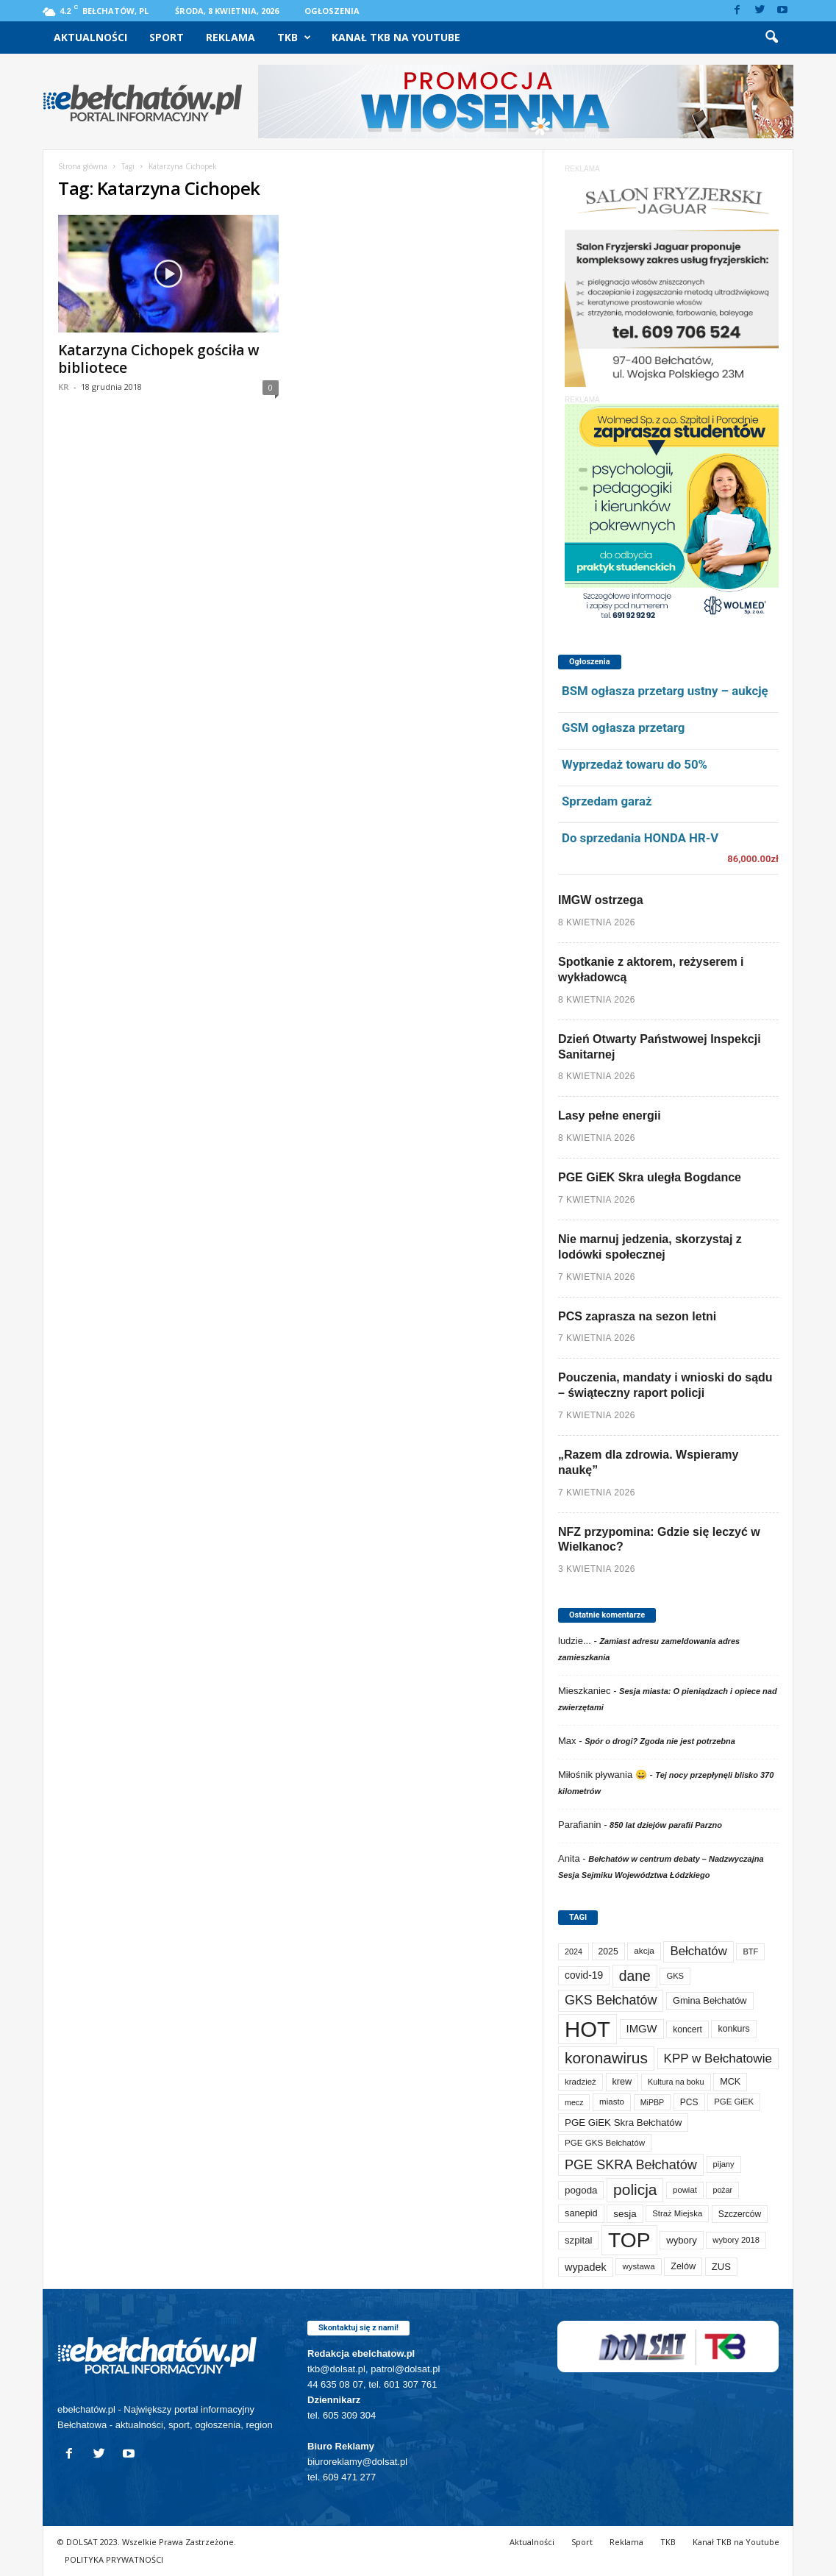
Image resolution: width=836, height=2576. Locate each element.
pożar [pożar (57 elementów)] (722, 2189)
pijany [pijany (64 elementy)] (724, 2164)
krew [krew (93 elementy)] (622, 2082)
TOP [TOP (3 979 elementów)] (629, 2240)
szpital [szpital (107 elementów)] (578, 2240)
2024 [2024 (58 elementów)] (573, 1951)
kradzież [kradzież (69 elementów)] (580, 2081)
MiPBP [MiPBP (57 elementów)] (652, 2102)
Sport (166, 37)
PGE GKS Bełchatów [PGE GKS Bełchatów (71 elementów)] (605, 2142)
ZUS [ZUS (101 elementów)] (721, 2266)
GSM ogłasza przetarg (623, 727)
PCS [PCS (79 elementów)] (689, 2102)
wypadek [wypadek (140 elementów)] (586, 2267)
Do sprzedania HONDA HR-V (640, 837)
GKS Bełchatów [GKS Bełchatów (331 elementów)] (611, 2000)
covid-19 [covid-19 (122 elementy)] (584, 1975)
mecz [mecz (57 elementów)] (574, 2102)
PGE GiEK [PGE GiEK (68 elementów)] (734, 2101)
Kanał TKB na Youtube (396, 37)
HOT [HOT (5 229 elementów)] (587, 2029)
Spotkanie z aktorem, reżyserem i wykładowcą (651, 969)
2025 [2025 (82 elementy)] (608, 1951)
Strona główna (82, 166)
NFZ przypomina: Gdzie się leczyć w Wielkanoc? (659, 1540)
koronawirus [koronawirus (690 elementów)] (606, 2057)
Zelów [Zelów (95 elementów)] (683, 2265)
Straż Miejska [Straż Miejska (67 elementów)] (677, 2213)
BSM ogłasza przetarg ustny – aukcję (665, 690)
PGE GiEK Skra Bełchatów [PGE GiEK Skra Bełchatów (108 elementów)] (623, 2122)
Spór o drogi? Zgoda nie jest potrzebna (660, 1741)
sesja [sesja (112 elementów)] (624, 2213)
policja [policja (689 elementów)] (635, 2189)
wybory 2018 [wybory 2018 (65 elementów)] (736, 2239)
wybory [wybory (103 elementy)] (681, 2240)
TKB (294, 37)
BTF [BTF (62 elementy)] (750, 1951)
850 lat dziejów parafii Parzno (666, 1825)
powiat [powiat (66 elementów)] (685, 2189)
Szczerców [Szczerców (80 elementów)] (739, 2214)
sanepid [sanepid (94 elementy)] (581, 2213)
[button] (771, 37)
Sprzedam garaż (606, 801)
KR (63, 386)
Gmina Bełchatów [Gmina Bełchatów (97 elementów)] (710, 2000)
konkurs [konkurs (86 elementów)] (733, 2029)
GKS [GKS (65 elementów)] (675, 1975)
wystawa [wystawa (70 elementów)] (638, 2266)
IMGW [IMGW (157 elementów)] (641, 2029)
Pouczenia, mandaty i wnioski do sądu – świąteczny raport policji (665, 1385)
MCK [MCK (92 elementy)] (730, 2082)
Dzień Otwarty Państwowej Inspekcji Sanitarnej (659, 1047)
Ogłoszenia (332, 10)
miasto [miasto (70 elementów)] (611, 2101)
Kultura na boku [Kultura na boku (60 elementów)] (676, 2081)
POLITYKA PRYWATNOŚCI (114, 2559)
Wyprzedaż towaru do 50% (634, 764)
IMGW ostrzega (600, 900)
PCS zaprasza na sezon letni (637, 1316)
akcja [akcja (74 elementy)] (644, 1951)
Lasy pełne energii (609, 1115)
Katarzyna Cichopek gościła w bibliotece (159, 359)
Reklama (230, 37)
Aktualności (90, 37)
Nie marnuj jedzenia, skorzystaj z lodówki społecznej (650, 1247)
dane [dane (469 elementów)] (635, 1976)
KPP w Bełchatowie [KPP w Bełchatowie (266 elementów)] (718, 2059)
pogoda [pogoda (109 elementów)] (581, 2190)
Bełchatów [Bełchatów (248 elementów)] (698, 1951)
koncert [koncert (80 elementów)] (687, 2029)
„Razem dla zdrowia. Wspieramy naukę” (648, 1462)
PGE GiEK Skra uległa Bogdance (649, 1177)
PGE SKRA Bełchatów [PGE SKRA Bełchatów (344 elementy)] (631, 2164)
